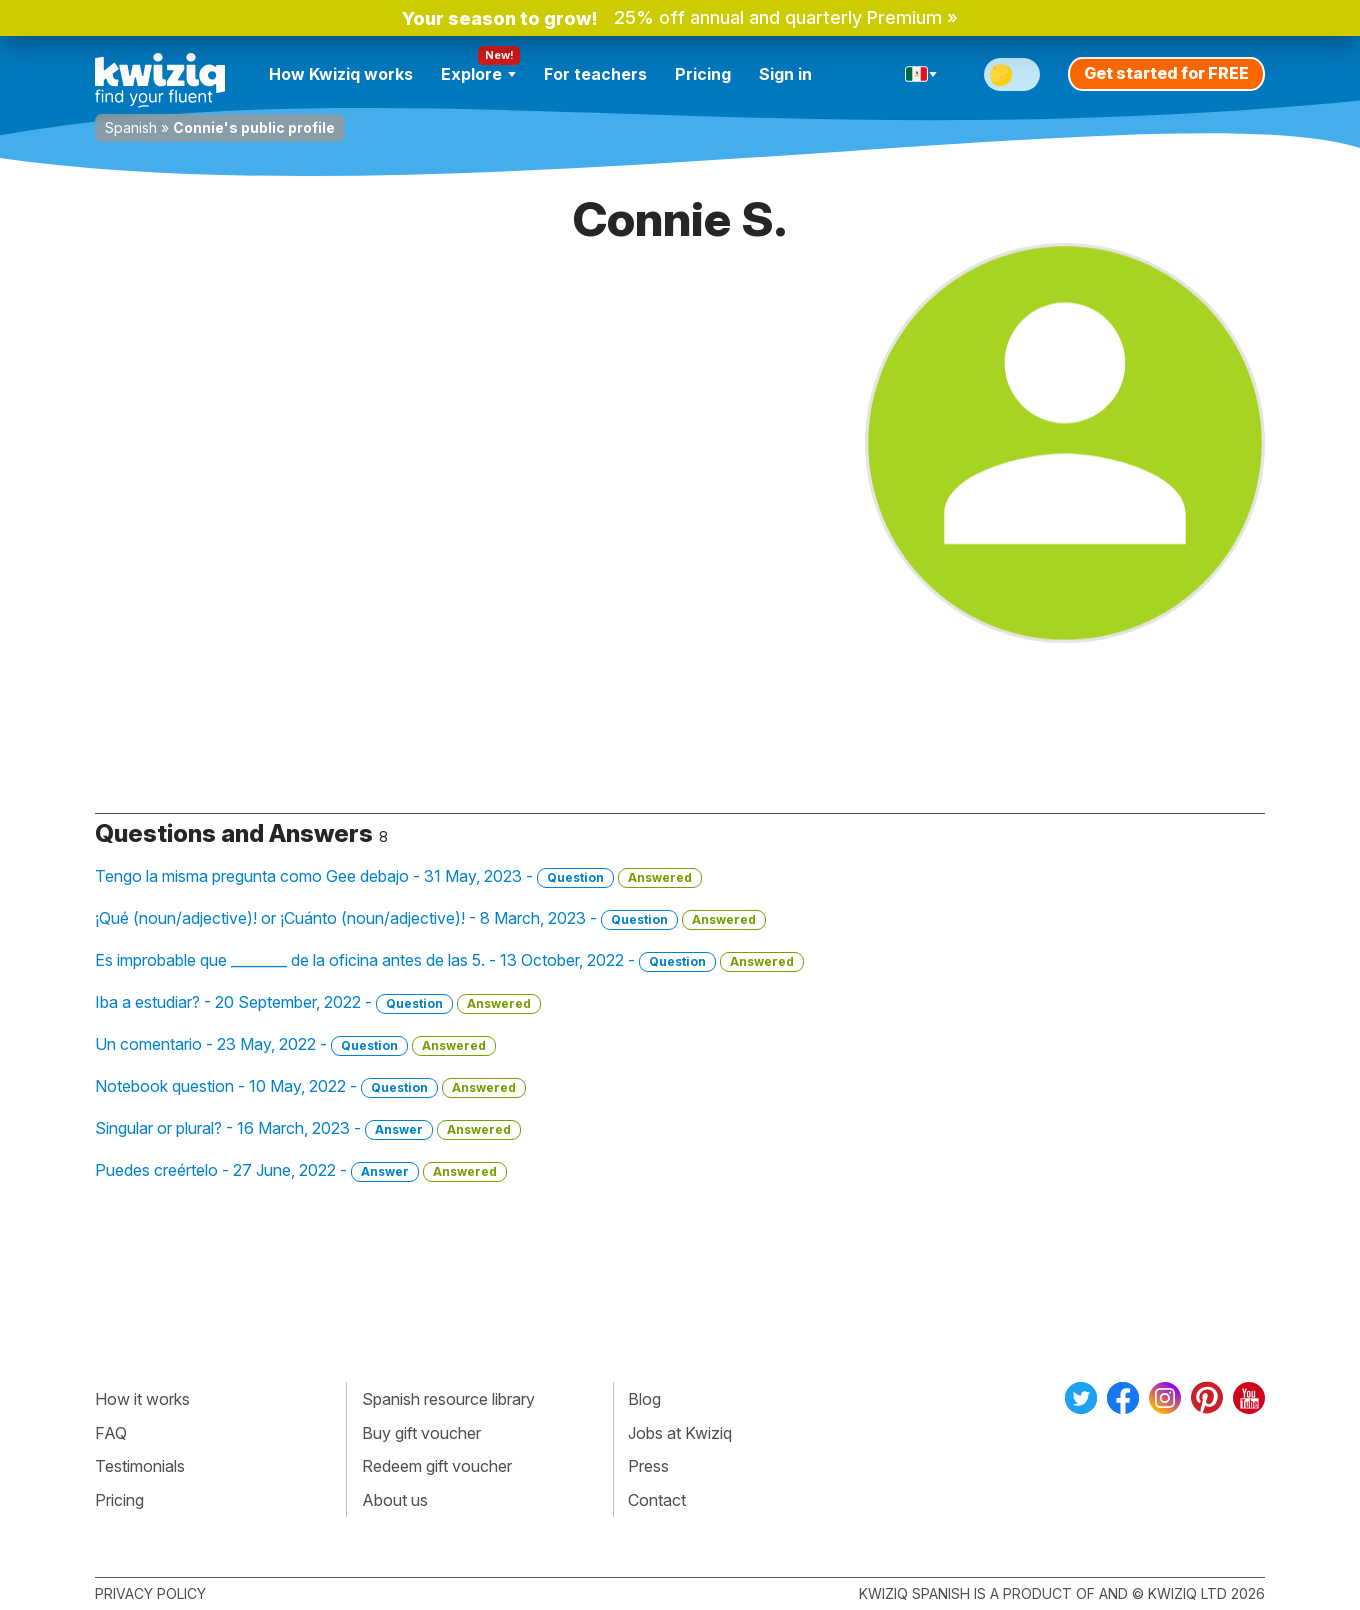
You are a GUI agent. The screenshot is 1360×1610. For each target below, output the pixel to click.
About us (395, 1500)
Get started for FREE (1166, 73)
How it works (142, 1399)
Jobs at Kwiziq (680, 1433)
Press (648, 1466)
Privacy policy (150, 1593)
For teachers (595, 74)
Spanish (131, 127)
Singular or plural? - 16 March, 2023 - (308, 1129)
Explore (478, 74)
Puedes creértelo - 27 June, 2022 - (301, 1171)
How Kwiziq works (341, 74)
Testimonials (140, 1466)
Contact (657, 1500)
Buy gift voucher (421, 1433)
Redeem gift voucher (437, 1466)
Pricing (703, 74)
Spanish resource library (448, 1399)
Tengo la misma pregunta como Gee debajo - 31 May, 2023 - (398, 877)
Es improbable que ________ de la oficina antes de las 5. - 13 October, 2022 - (449, 961)
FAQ (111, 1433)
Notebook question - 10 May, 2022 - (310, 1087)
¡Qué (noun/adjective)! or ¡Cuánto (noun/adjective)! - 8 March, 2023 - (430, 919)
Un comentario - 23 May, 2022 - (295, 1045)
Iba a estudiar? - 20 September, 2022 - (318, 1003)
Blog (644, 1399)
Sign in (785, 74)
